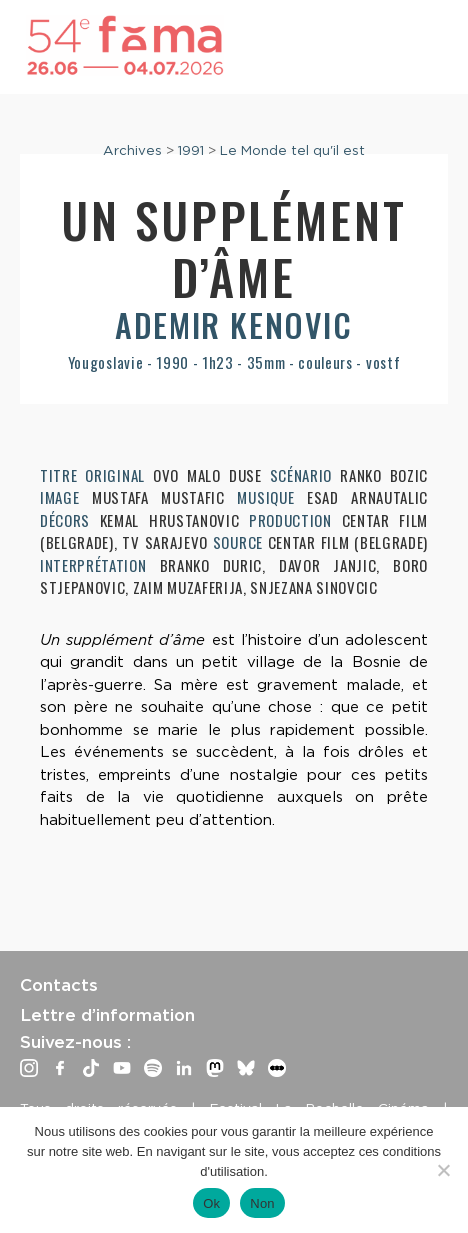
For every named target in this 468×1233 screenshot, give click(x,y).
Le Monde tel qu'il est (292, 150)
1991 (191, 150)
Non (262, 1203)
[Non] (443, 1170)
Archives (132, 150)
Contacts (59, 985)
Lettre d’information (107, 1015)
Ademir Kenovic (233, 324)
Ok (211, 1203)
